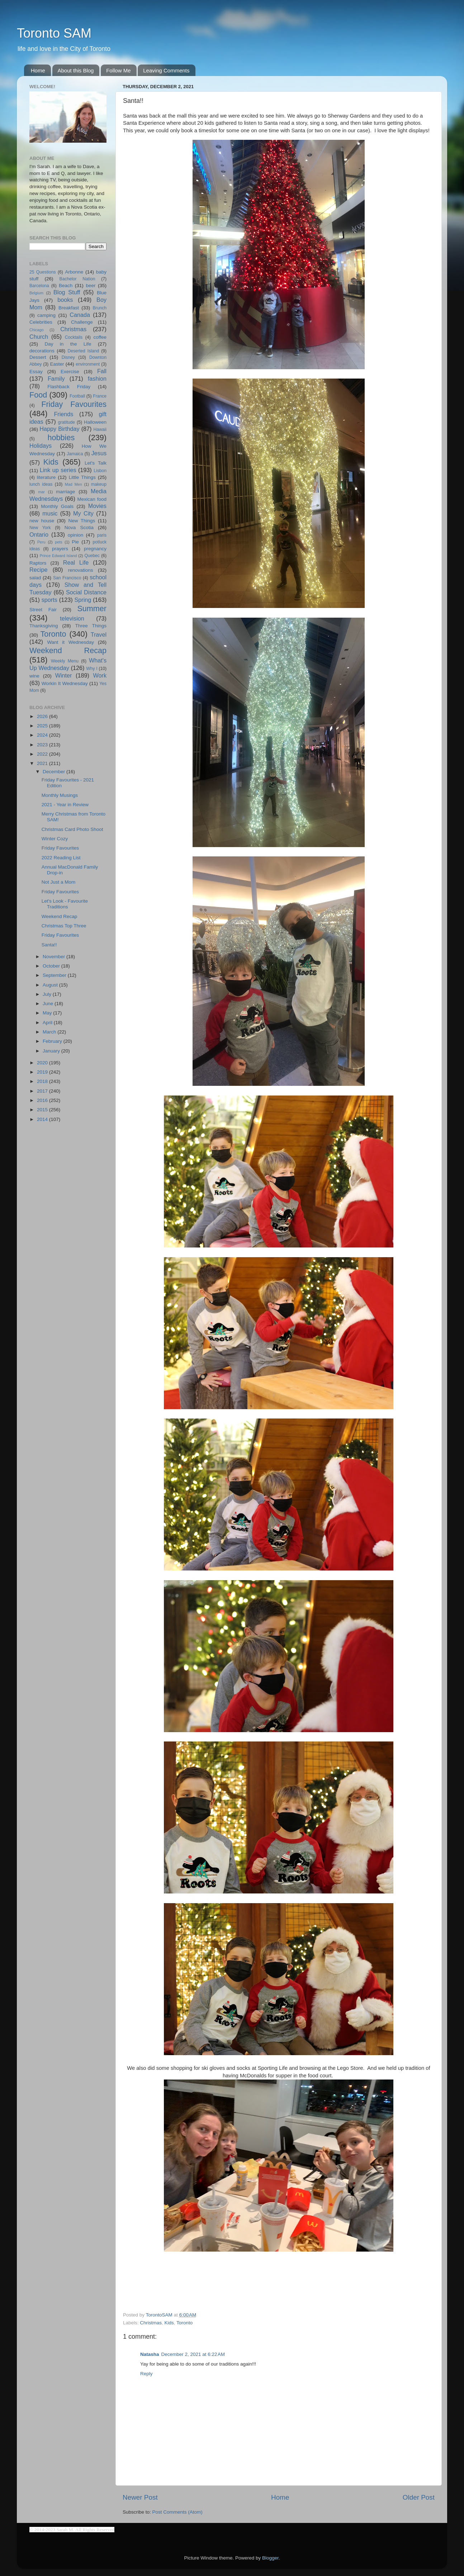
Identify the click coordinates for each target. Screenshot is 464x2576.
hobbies (61, 437)
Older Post (419, 2497)
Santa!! (49, 944)
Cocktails (73, 337)
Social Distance (86, 592)
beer (90, 285)
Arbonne (74, 272)
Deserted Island (83, 350)
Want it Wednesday (70, 642)
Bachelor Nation (77, 278)
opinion (76, 535)
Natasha (149, 2354)
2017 (43, 1091)
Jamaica (75, 453)
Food (38, 394)
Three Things (91, 625)
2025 (43, 725)
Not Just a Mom (59, 882)
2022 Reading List (61, 857)
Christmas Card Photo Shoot (72, 829)
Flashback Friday (68, 386)
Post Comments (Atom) (177, 2512)
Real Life (76, 562)
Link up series (58, 470)
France (99, 396)
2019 (43, 1072)
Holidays (40, 445)
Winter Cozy (55, 838)
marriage (65, 491)
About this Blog (76, 70)
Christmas (151, 2322)
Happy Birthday (59, 429)
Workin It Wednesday (65, 683)
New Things (81, 520)
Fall (101, 371)
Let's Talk (95, 463)
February (53, 1041)
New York (40, 527)
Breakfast (68, 307)
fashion (97, 378)
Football (77, 396)
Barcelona (39, 285)
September (55, 975)
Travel (98, 634)
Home (38, 70)
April (48, 1022)
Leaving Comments (166, 70)
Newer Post (140, 2497)
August (51, 985)
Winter (63, 675)
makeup (98, 484)
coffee (99, 337)
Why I (91, 668)
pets (58, 542)
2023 (43, 744)
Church (38, 336)
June (49, 1003)
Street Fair (43, 609)
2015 (43, 1109)
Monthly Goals (57, 506)
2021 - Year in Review (65, 804)
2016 (43, 1100)
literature (46, 477)
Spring (83, 600)
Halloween (95, 422)
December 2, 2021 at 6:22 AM (193, 2354)
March (50, 1032)
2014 (43, 1119)
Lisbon (100, 470)
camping (46, 315)
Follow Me (118, 70)
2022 (43, 754)
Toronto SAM (54, 33)
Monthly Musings (60, 795)
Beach (65, 285)
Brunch (99, 307)
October (52, 966)
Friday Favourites (73, 404)
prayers (60, 548)
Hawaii (100, 429)
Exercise (70, 371)
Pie (75, 542)
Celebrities (40, 322)
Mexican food (92, 499)
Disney (68, 357)
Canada (80, 315)
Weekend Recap (67, 650)
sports (49, 600)
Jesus (98, 453)
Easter (57, 364)
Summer (91, 608)
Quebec (92, 555)
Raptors (37, 563)
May (48, 1013)
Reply (146, 2373)
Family (56, 378)
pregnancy (95, 548)
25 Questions (42, 272)
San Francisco (67, 577)
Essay (36, 371)
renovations (80, 570)
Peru (41, 542)
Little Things (82, 477)
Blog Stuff (66, 292)
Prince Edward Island (58, 555)
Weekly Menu (65, 661)
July (48, 994)
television (72, 618)
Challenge (82, 322)
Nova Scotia (79, 527)
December (54, 771)
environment (88, 364)
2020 (43, 1062)
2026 (43, 716)
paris (101, 535)
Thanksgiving (43, 625)
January (52, 1051)
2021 (43, 763)
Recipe (38, 569)
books (65, 299)
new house (41, 520)
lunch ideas (40, 484)
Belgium (36, 293)
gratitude (66, 422)
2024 (43, 735)
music (49, 513)
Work (99, 675)
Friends (63, 414)
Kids (169, 2322)
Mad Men (73, 484)
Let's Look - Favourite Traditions (65, 903)
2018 (43, 1081)
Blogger (270, 2558)
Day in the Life (67, 344)
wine (34, 676)
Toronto (184, 2322)
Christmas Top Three (64, 925)
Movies (97, 506)
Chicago (36, 330)
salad (35, 577)
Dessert (37, 357)
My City (83, 513)
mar (41, 492)
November (54, 956)
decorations (42, 350)
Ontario (38, 534)
